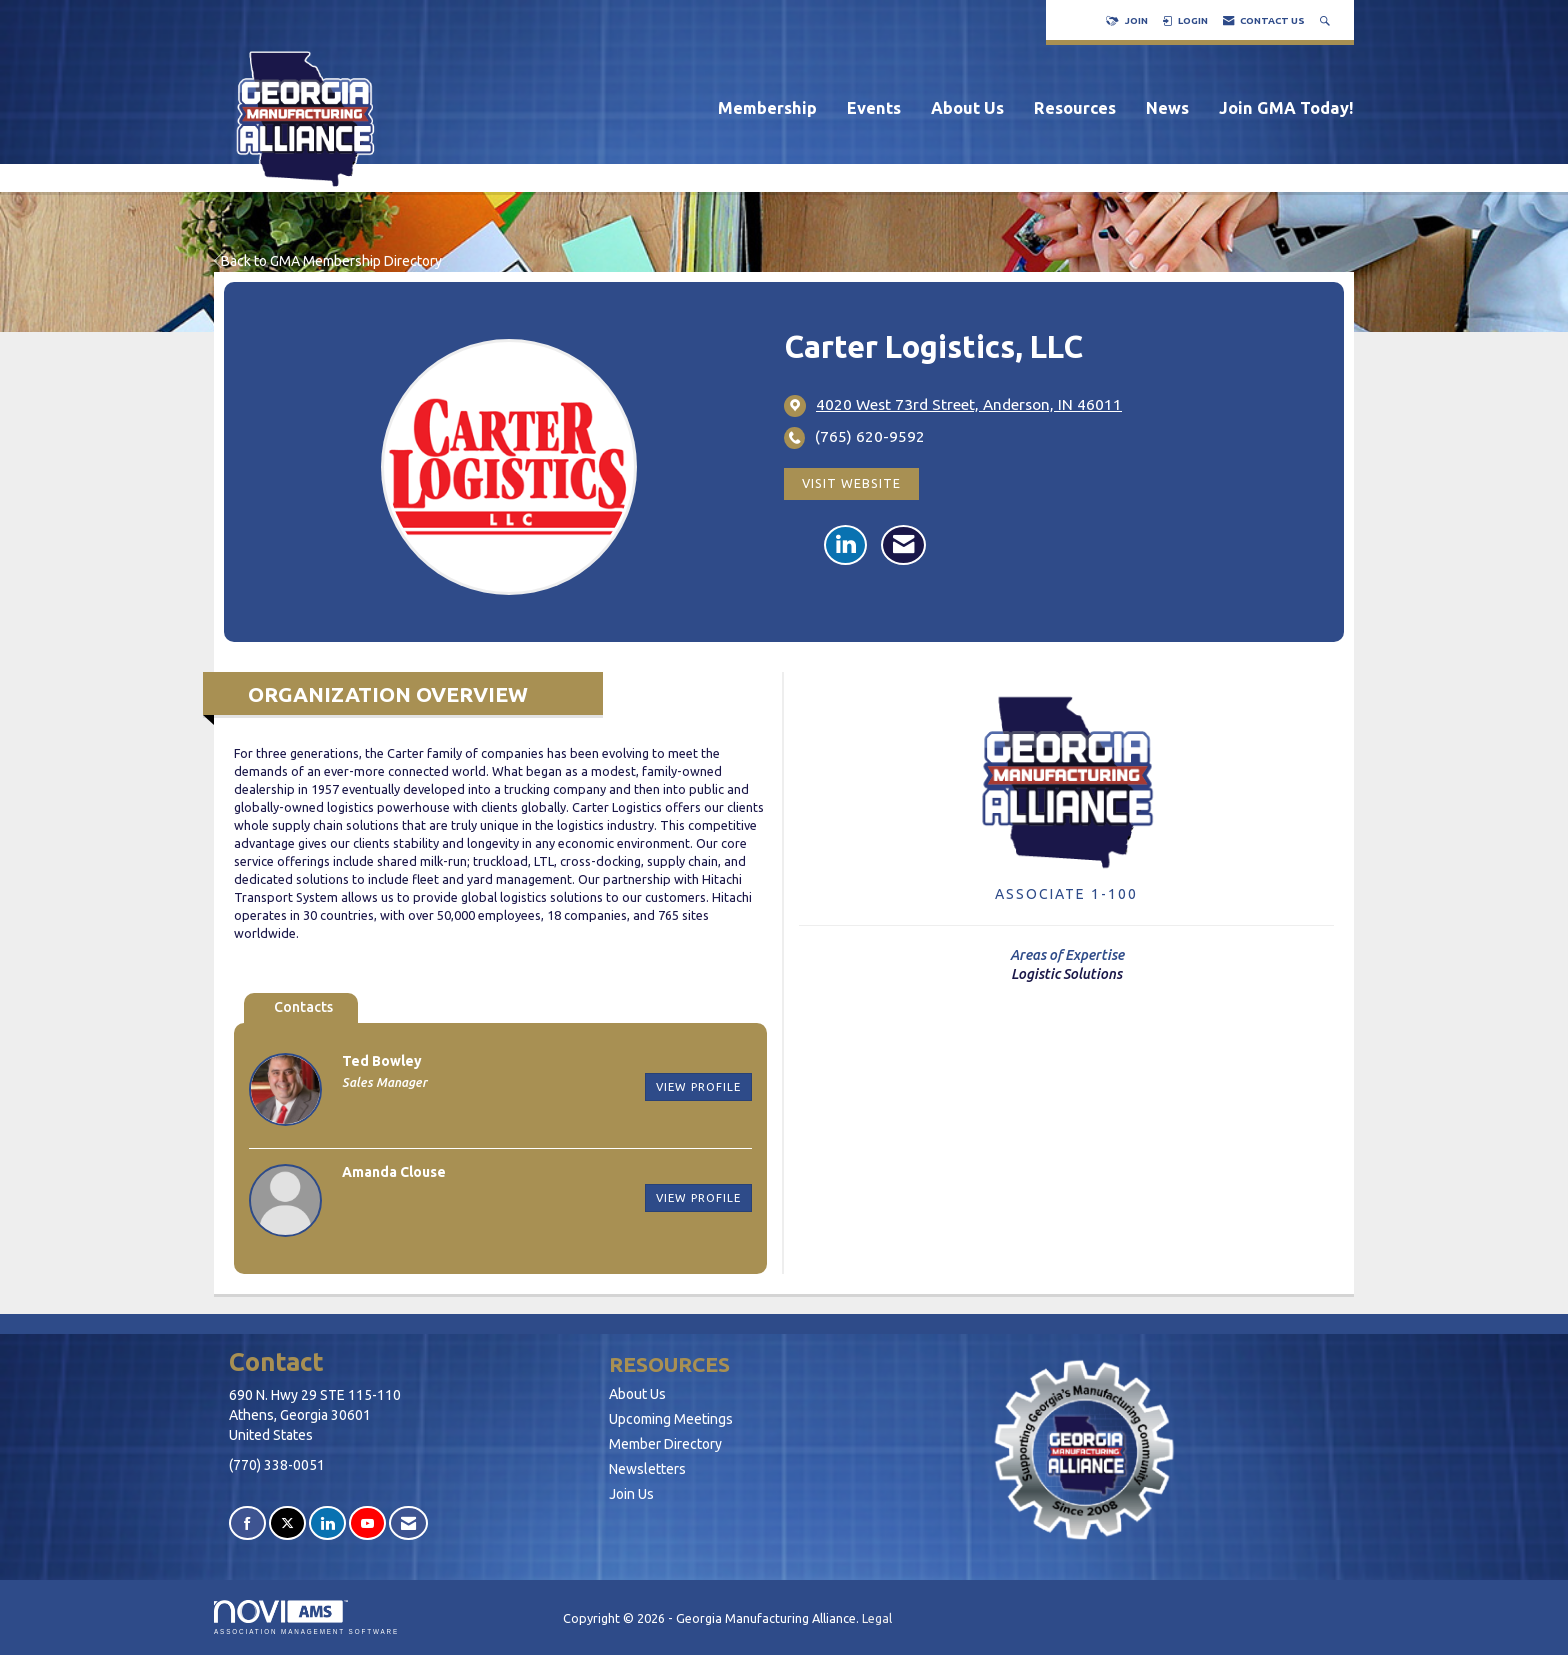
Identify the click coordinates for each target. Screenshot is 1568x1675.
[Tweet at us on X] (287, 1523)
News (1167, 108)
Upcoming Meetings (671, 1419)
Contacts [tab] (303, 1007)
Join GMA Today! (1286, 108)
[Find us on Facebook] (247, 1523)
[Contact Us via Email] (408, 1523)
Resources (1075, 108)
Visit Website (851, 483)
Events (874, 108)
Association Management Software (306, 1617)
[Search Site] (1327, 20)
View (698, 1086)
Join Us (631, 1494)
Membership (767, 108)
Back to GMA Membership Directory (328, 261)
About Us (967, 108)
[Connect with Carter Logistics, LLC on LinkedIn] (845, 545)
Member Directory (665, 1444)
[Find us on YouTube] (367, 1523)
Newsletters (647, 1469)
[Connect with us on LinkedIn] (327, 1523)
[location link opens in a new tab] (969, 405)
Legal (877, 1618)
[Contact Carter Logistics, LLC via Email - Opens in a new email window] (903, 545)
